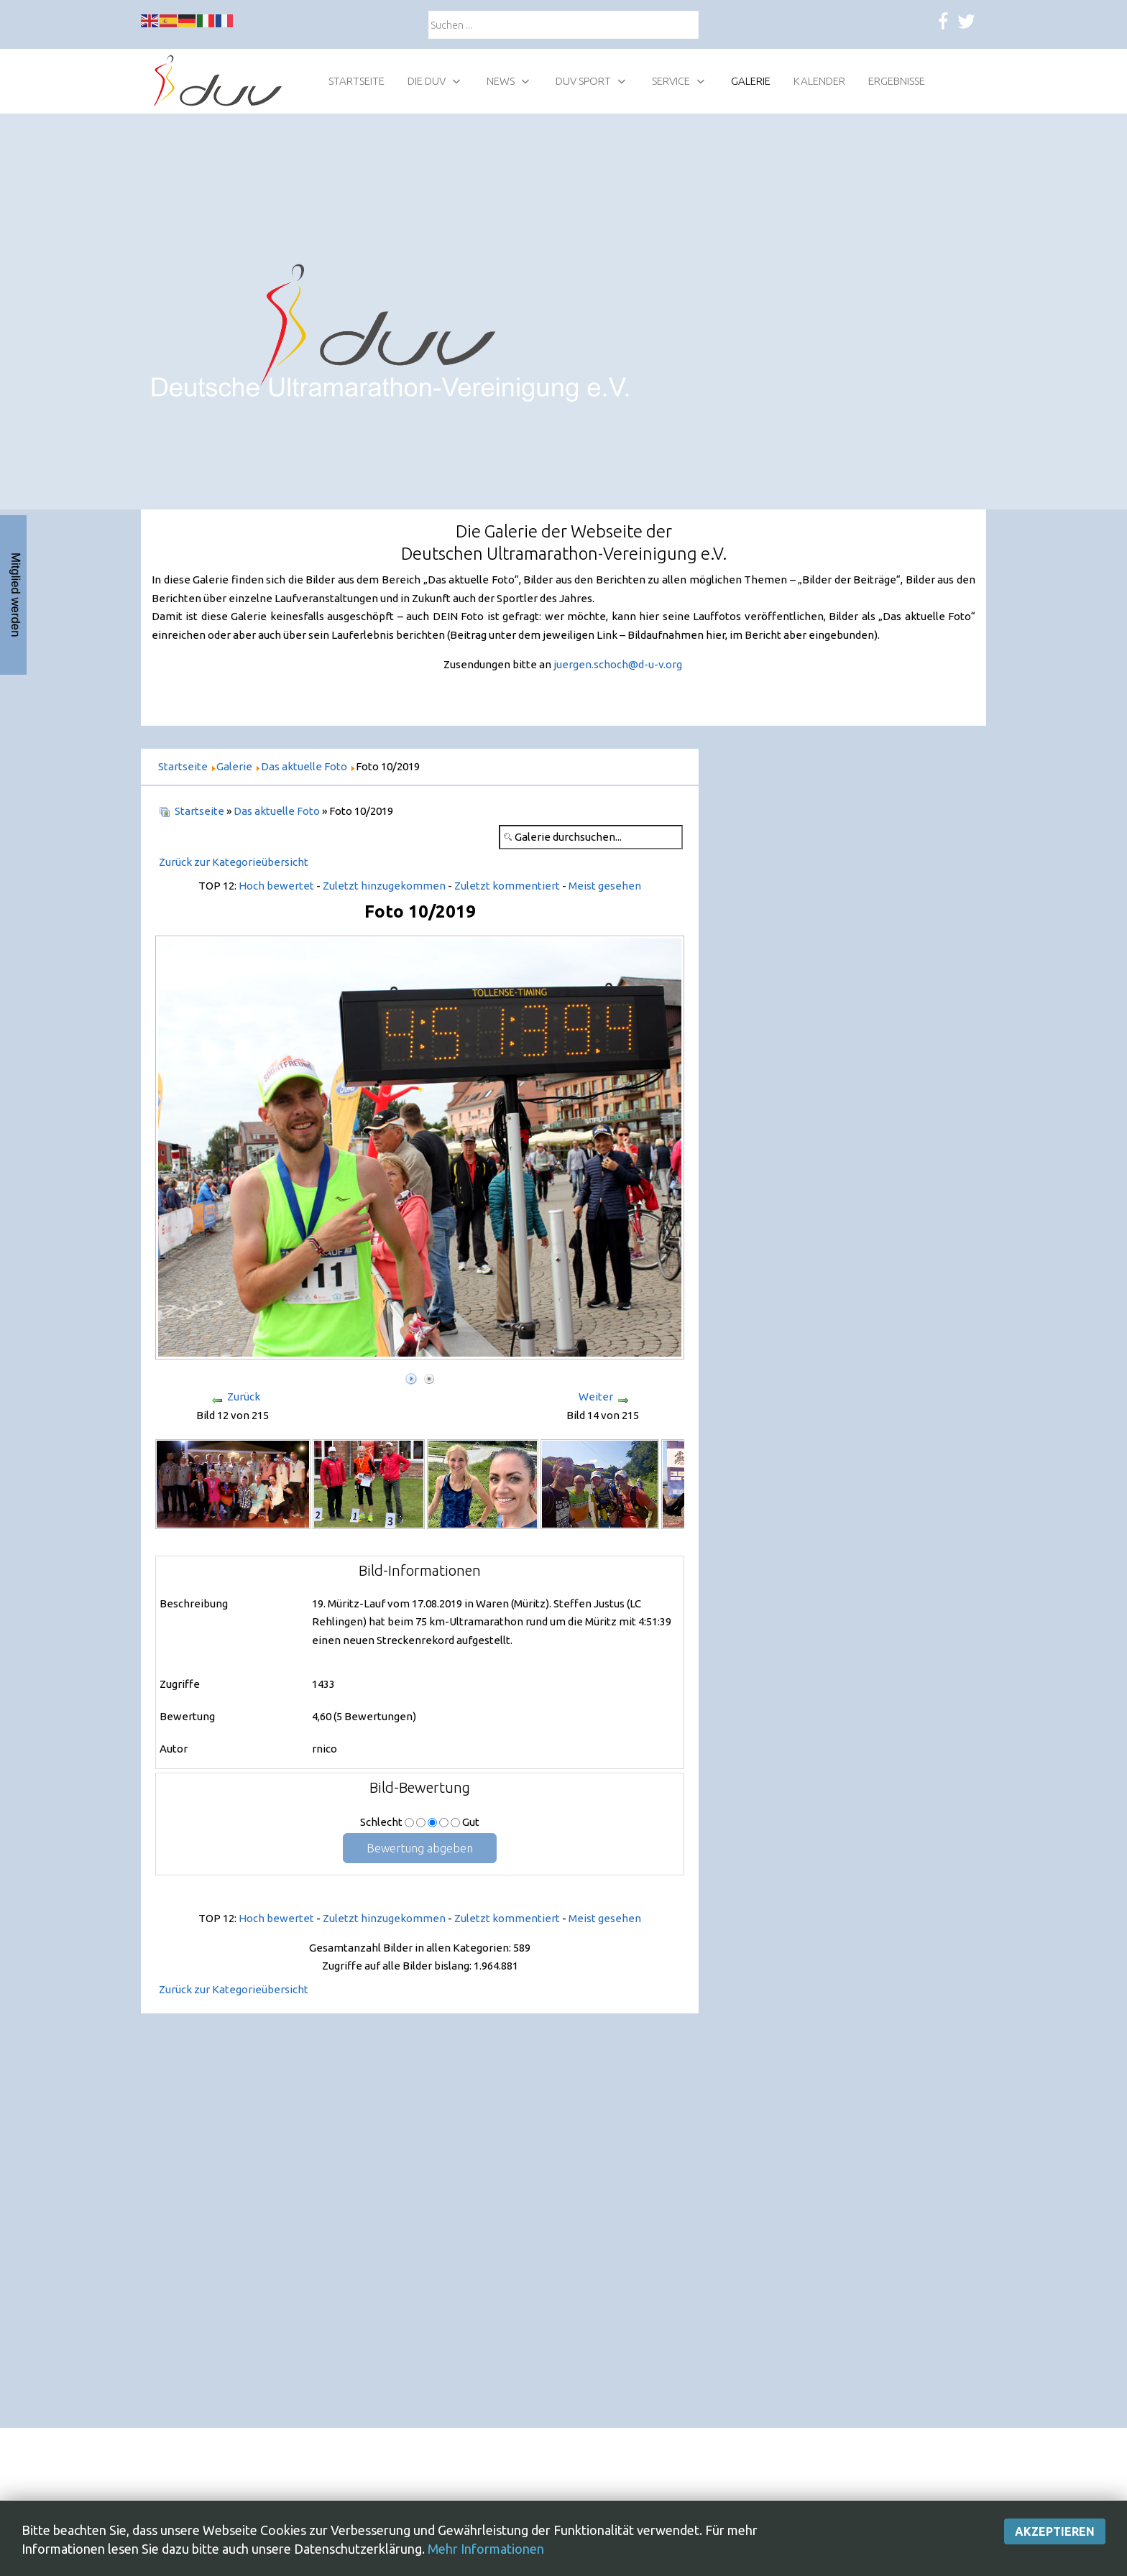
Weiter (596, 1396)
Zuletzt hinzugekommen (384, 886)
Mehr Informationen (486, 2549)
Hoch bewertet (276, 886)
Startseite (199, 811)
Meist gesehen (605, 886)
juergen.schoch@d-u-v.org (617, 664)
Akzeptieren (1055, 2532)
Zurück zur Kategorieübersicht (233, 862)
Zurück (243, 1396)
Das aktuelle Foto (277, 811)
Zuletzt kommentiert (507, 886)
